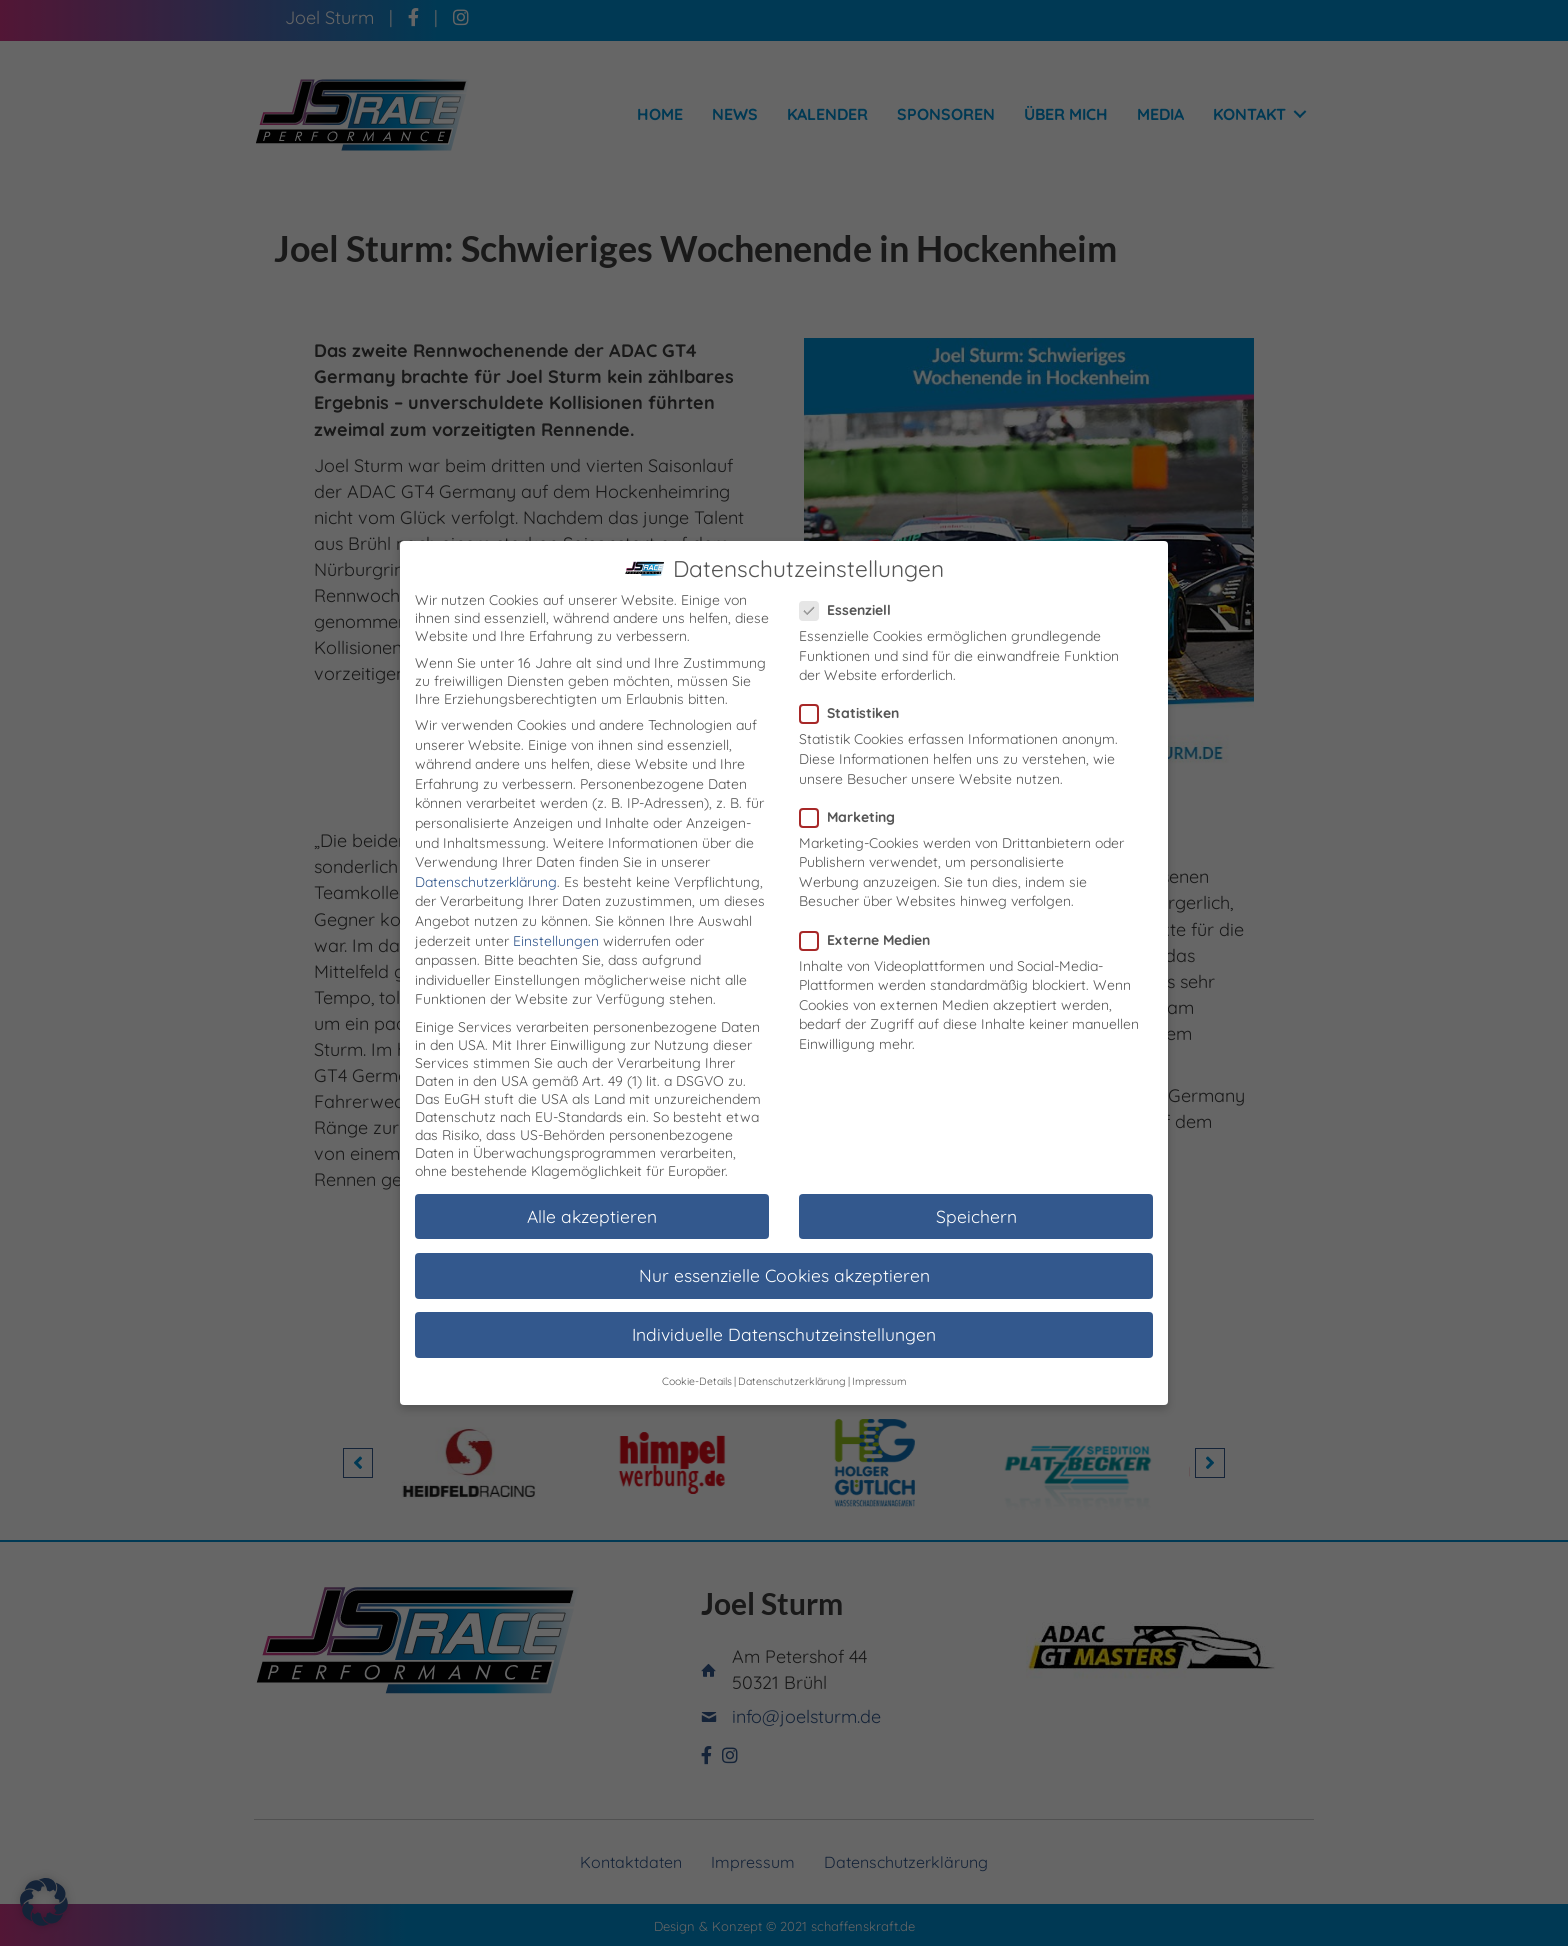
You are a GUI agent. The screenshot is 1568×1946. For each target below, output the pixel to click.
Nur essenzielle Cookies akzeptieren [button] (784, 1250)
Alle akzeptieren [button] (592, 1191)
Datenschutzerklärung (486, 857)
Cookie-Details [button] (697, 1356)
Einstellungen (556, 916)
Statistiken (855, 688)
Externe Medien (871, 914)
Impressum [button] (879, 1356)
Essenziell (851, 585)
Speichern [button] (976, 1191)
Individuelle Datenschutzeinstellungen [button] (784, 1309)
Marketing (853, 792)
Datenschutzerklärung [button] (792, 1356)
